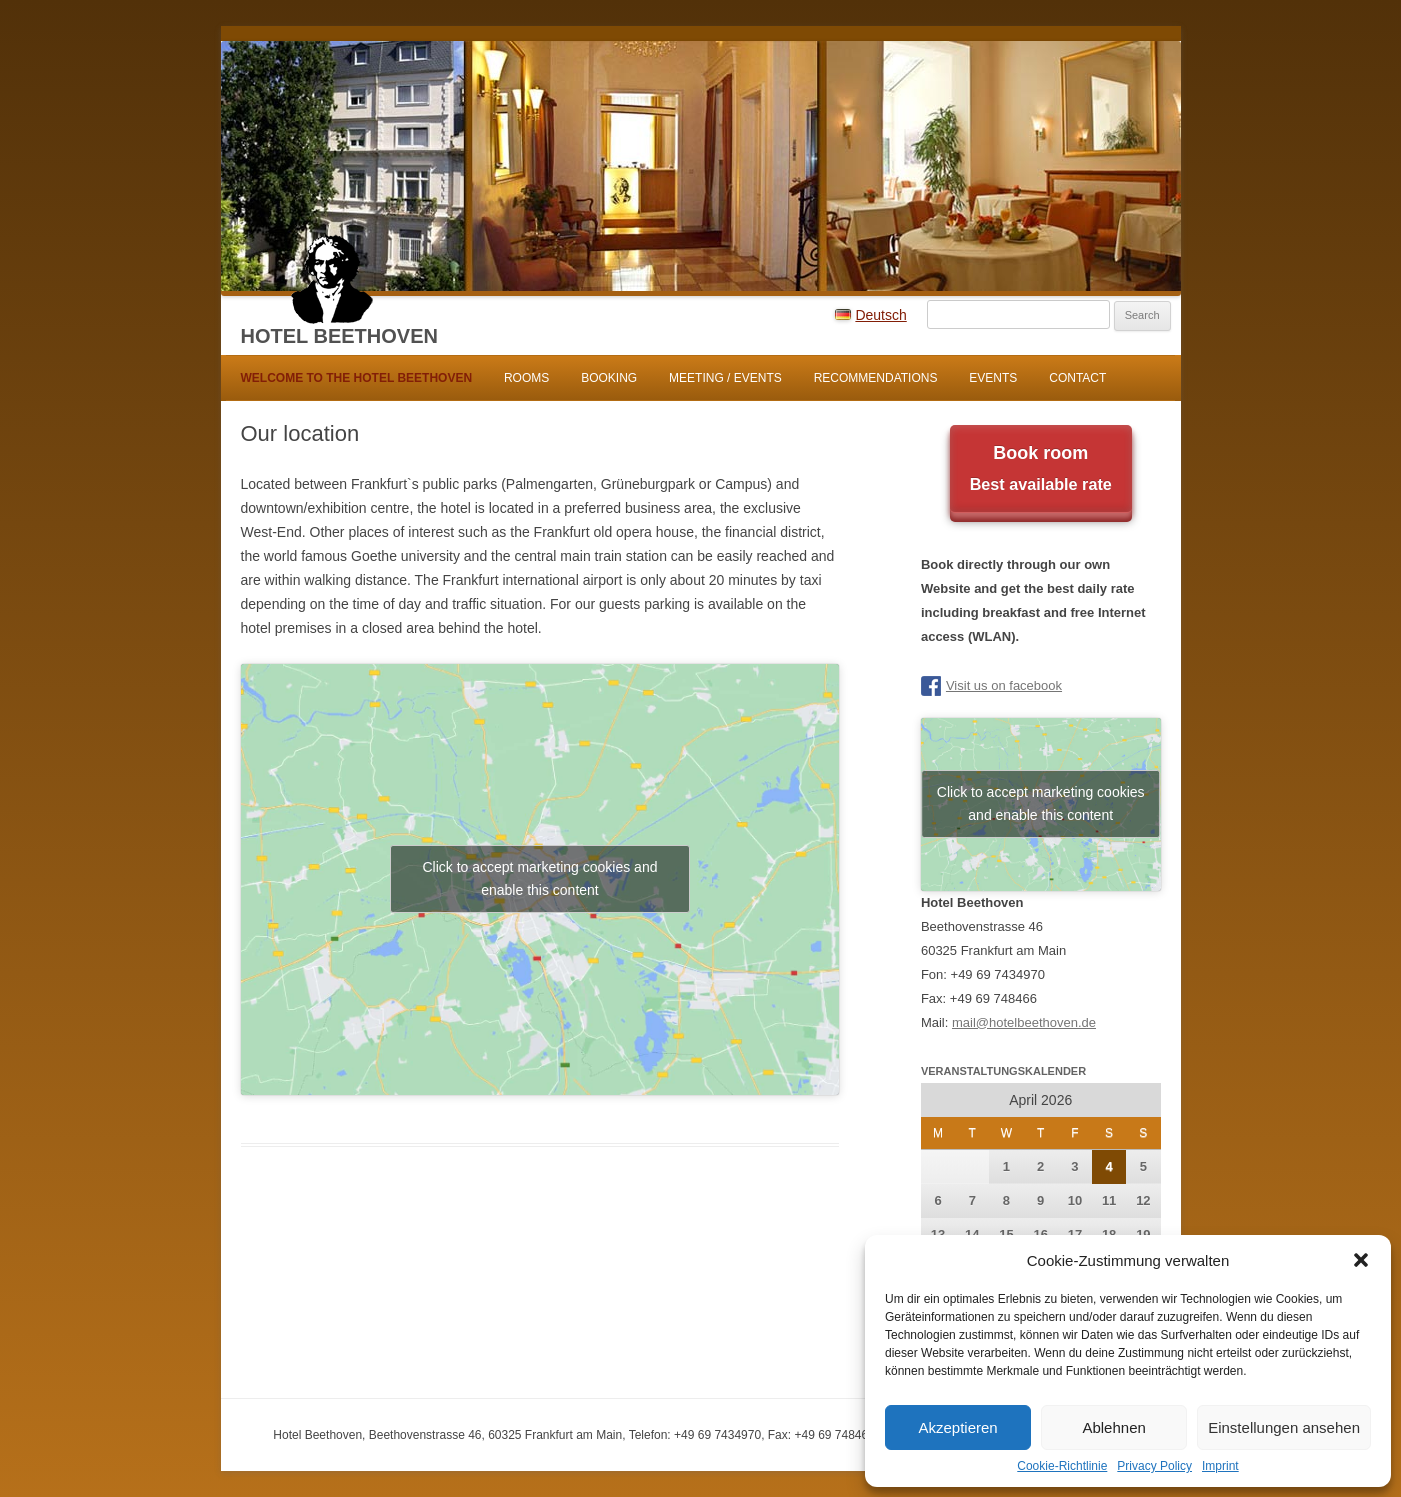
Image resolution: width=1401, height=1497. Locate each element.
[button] (1361, 1260)
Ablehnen (1113, 1427)
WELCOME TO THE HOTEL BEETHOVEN (356, 378)
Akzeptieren (957, 1427)
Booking (609, 378)
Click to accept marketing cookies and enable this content (539, 878)
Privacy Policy (1154, 1466)
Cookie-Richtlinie (1062, 1466)
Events (993, 378)
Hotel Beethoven (339, 336)
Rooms (526, 378)
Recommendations (876, 378)
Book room (1041, 471)
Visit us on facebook (1004, 685)
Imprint (1220, 1466)
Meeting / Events (725, 378)
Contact (1077, 378)
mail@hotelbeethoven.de (1024, 1022)
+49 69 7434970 (998, 974)
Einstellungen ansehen (1284, 1427)
